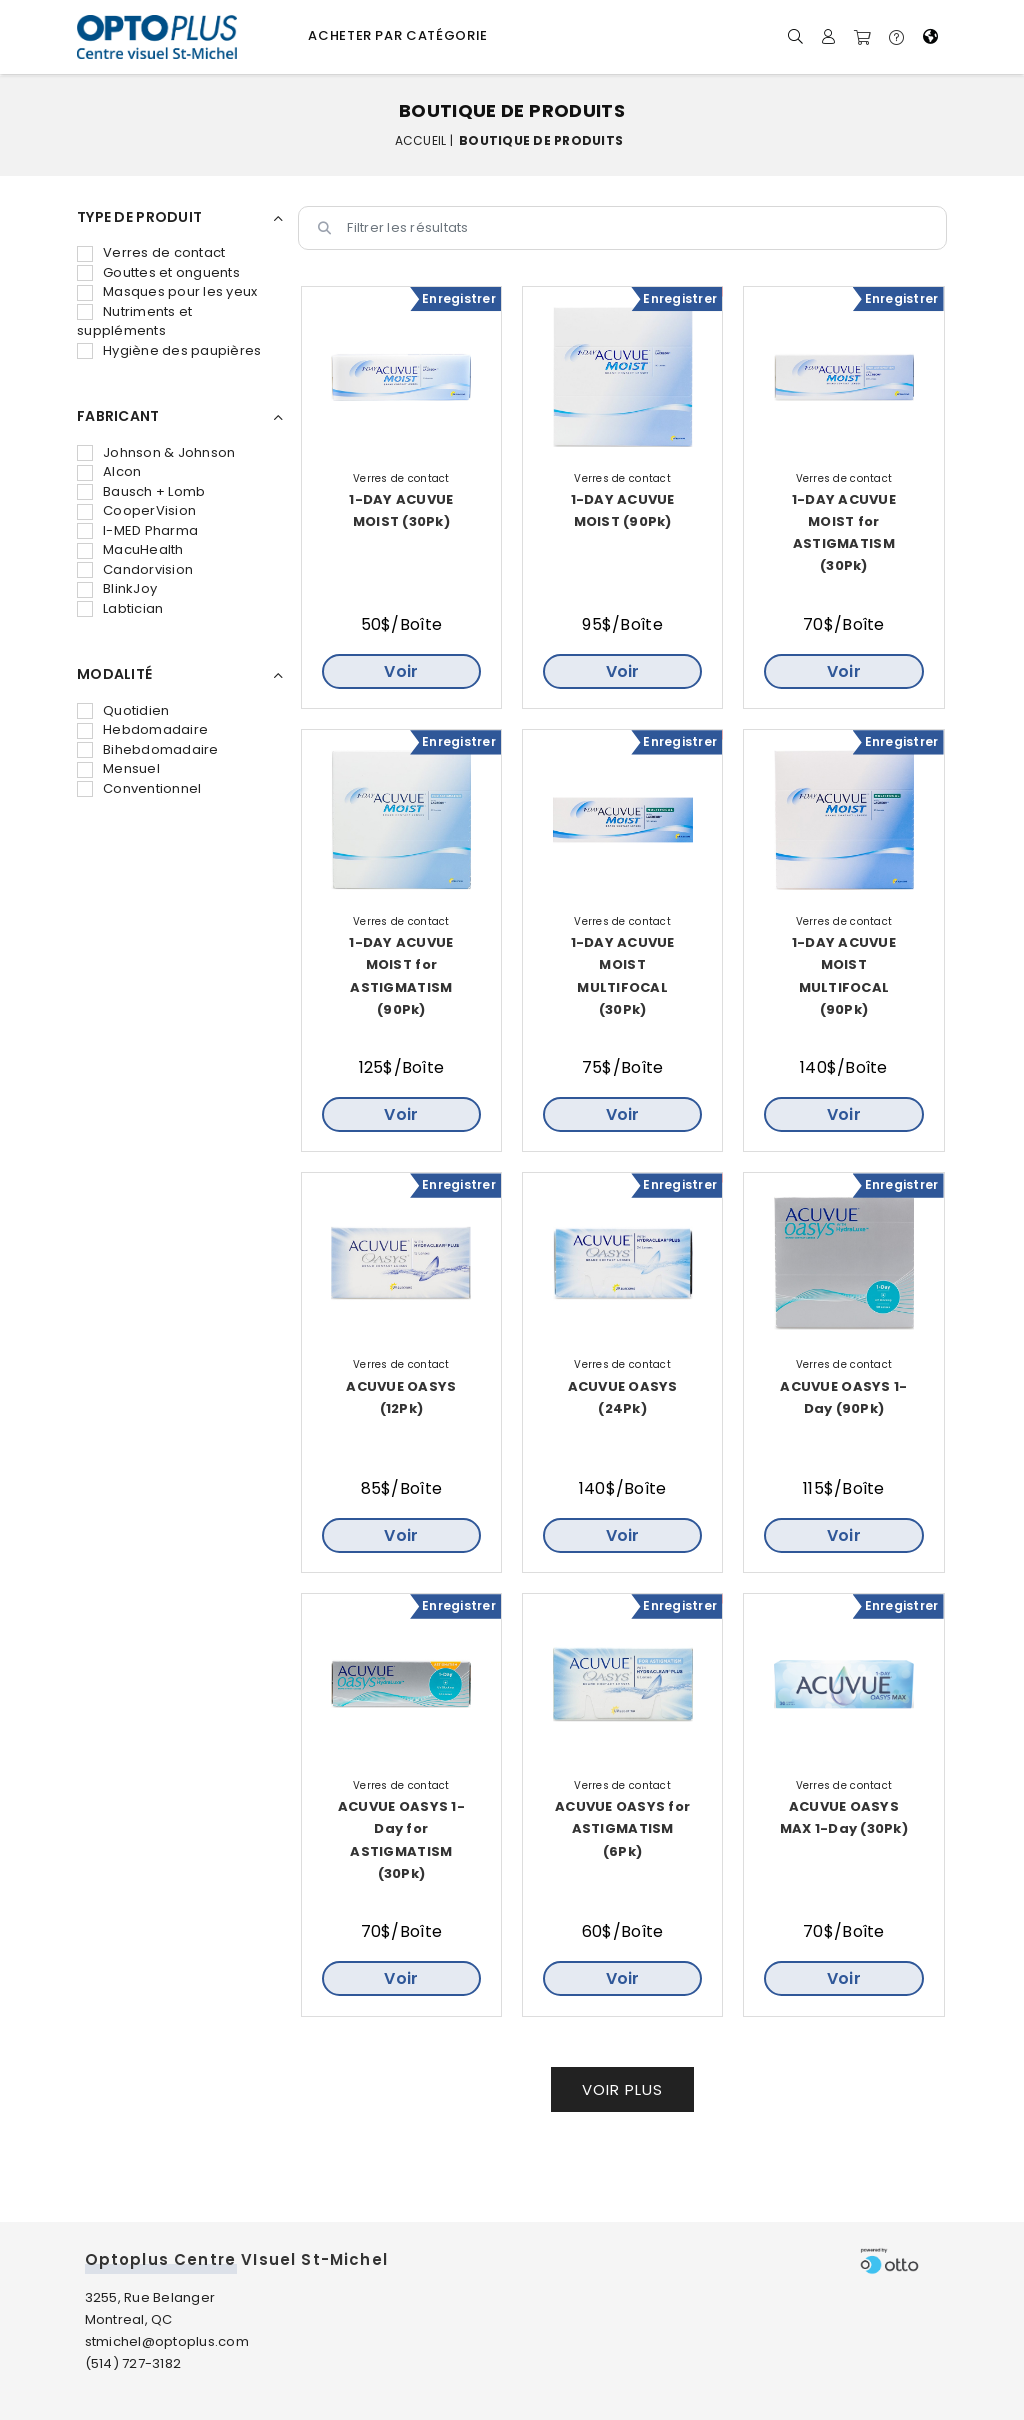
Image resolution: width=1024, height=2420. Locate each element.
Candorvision (135, 569)
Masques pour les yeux (167, 291)
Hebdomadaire (142, 729)
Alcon (109, 471)
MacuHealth (130, 549)
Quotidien (123, 710)
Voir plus (622, 2089)
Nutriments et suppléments (134, 321)
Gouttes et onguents (158, 272)
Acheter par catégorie (398, 35)
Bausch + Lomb (141, 491)
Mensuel (118, 768)
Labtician (120, 608)
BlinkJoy (117, 588)
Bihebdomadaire (148, 749)
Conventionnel (139, 788)
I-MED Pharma (137, 530)
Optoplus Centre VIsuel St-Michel (236, 2259)
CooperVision (136, 510)
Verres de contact (151, 252)
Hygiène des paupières (169, 350)
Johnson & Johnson (156, 452)
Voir (401, 671)
